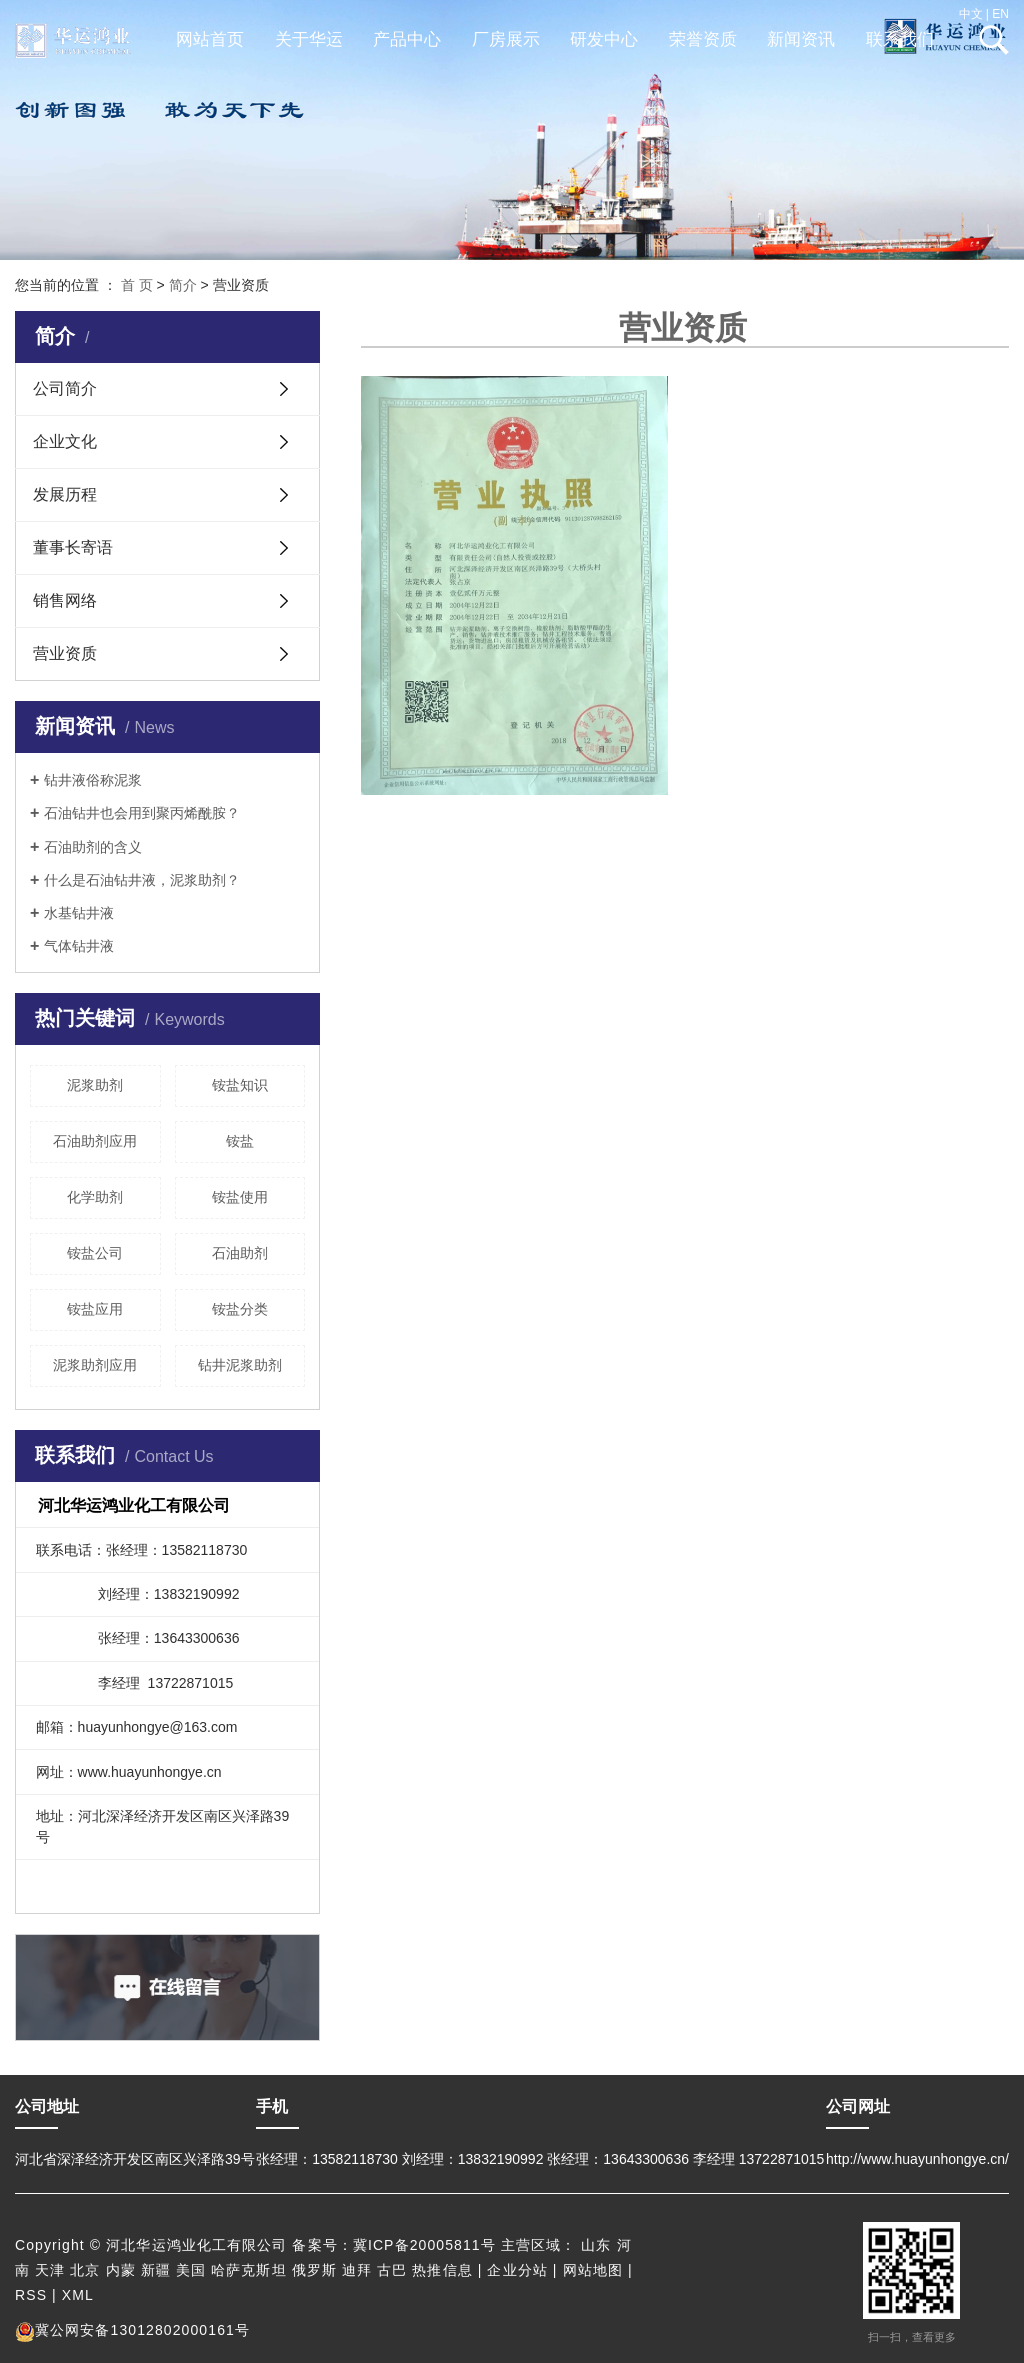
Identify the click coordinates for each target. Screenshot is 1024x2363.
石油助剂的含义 (93, 847)
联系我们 (900, 39)
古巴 (392, 2270)
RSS (31, 2295)
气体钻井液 (79, 946)
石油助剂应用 (95, 1141)
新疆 (156, 2270)
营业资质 (65, 653)
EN (1000, 14)
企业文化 (65, 441)
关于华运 (309, 39)
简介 (183, 285)
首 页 (137, 285)
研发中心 (604, 39)
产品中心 (407, 39)
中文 (971, 14)
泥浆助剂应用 (95, 1365)
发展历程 (65, 494)
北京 (85, 2270)
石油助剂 (240, 1253)
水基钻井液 (79, 913)
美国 (191, 2270)
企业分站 (517, 2270)
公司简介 (65, 388)
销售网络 (65, 600)
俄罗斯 (314, 2270)
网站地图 (593, 2270)
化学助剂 (95, 1197)
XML (78, 2295)
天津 (50, 2270)
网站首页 (210, 39)
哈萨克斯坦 (249, 2270)
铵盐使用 (240, 1197)
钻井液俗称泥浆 (93, 780)
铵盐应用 (95, 1309)
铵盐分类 (240, 1309)
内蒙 (121, 2270)
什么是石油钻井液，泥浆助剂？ (142, 880)
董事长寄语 (73, 547)
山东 (596, 2245)
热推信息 (442, 2270)
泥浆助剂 (95, 1085)
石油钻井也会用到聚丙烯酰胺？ (142, 813)
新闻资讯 (801, 39)
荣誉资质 (703, 39)
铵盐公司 (95, 1253)
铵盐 (240, 1141)
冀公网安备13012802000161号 (132, 2330)
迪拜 (357, 2270)
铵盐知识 (240, 1085)
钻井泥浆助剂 (240, 1365)
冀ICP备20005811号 (424, 2245)
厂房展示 (506, 39)
